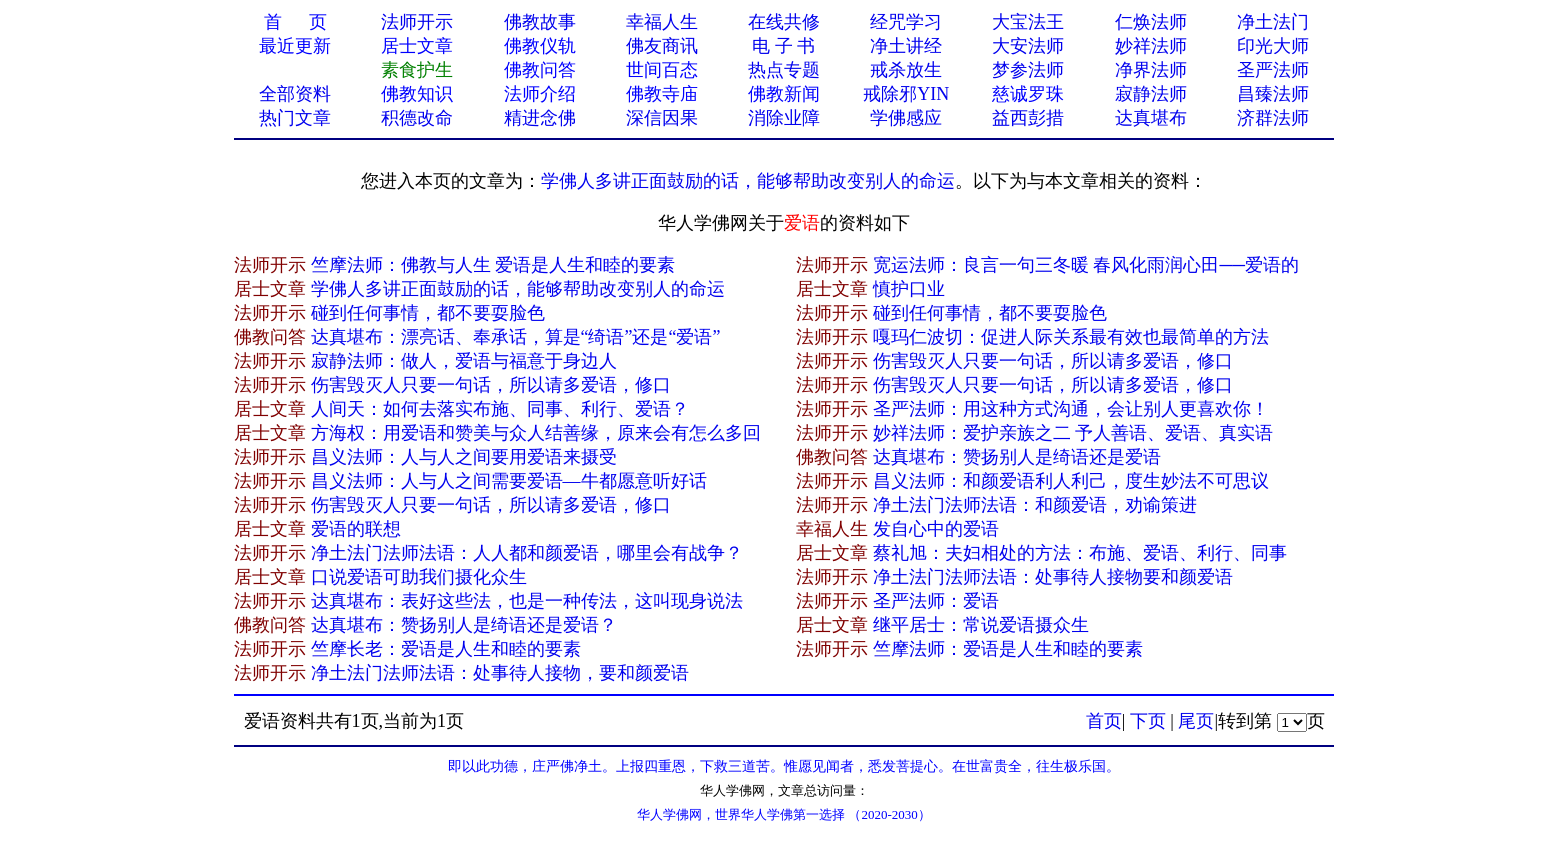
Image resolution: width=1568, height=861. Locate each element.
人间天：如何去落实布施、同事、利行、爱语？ (500, 409)
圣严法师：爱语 (936, 601)
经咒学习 (906, 22)
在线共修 (784, 22)
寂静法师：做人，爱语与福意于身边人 (464, 361)
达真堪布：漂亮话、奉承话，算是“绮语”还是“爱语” (516, 337)
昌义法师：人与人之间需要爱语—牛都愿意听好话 (509, 481)
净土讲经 (906, 46)
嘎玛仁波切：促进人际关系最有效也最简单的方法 (1071, 337)
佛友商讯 (662, 46)
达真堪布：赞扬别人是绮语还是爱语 (1017, 457)
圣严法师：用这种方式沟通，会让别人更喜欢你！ (1071, 409)
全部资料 (295, 94)
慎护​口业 (909, 289)
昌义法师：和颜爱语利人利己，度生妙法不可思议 (1071, 481)
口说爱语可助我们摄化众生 (419, 577)
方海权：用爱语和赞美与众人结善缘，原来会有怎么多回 (536, 433)
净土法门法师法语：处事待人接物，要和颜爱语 (500, 673)
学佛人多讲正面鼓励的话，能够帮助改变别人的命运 (748, 181)
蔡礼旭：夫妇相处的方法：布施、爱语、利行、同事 (1080, 553)
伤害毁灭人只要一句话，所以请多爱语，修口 (1053, 361)
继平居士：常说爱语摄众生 (981, 625)
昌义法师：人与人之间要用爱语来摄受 (464, 457)
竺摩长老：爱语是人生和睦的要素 (446, 649)
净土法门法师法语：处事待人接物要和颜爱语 (1053, 577)
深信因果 (662, 118)
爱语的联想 (356, 529)
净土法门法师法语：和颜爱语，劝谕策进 (1035, 505)
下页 (1148, 721)
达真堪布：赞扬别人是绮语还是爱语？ (464, 625)
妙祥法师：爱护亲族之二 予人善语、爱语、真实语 (1073, 433)
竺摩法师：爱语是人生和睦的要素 (1008, 649)
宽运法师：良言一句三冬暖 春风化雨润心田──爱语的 (1086, 265)
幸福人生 (662, 22)
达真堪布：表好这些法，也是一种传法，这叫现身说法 (527, 601)
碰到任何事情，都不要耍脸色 (428, 313)
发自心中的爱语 (936, 529)
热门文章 (295, 118)
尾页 (1196, 721)
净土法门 (1273, 22)
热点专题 (784, 70)
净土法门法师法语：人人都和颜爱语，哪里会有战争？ (527, 553)
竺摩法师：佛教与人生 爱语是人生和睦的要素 (493, 265)
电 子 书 (783, 46)
